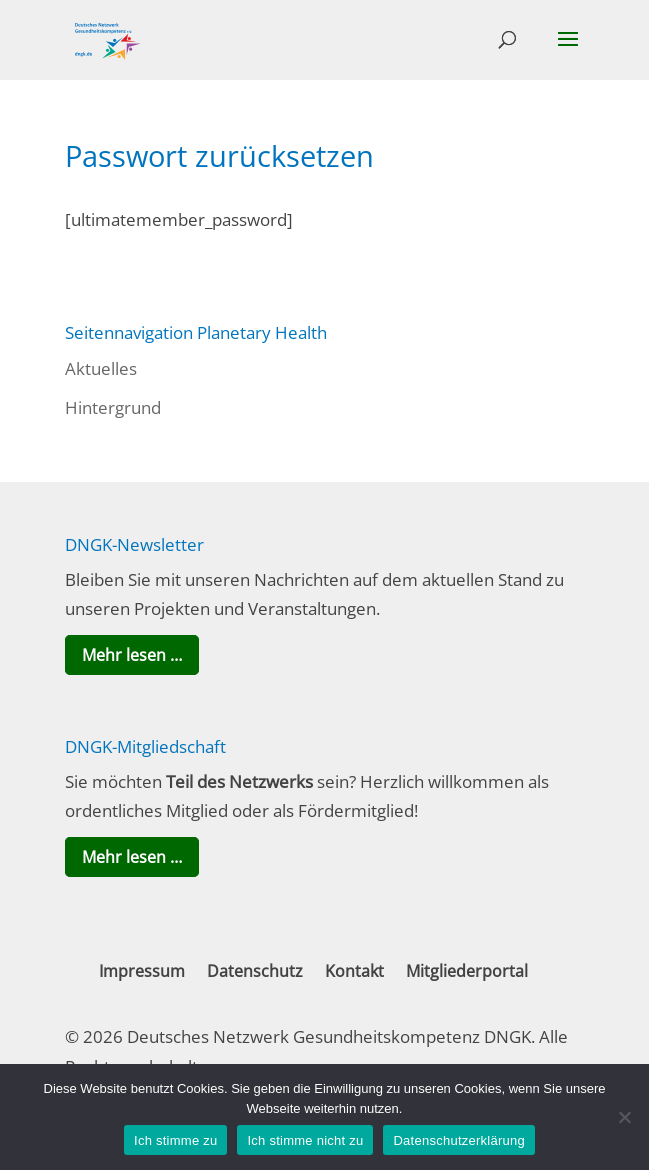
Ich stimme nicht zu (305, 1140)
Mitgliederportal (467, 971)
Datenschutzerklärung (458, 1140)
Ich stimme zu (175, 1140)
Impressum (142, 971)
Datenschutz (255, 971)
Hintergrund (113, 407)
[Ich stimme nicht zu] (624, 1117)
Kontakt (354, 971)
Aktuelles (101, 368)
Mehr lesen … (132, 655)
